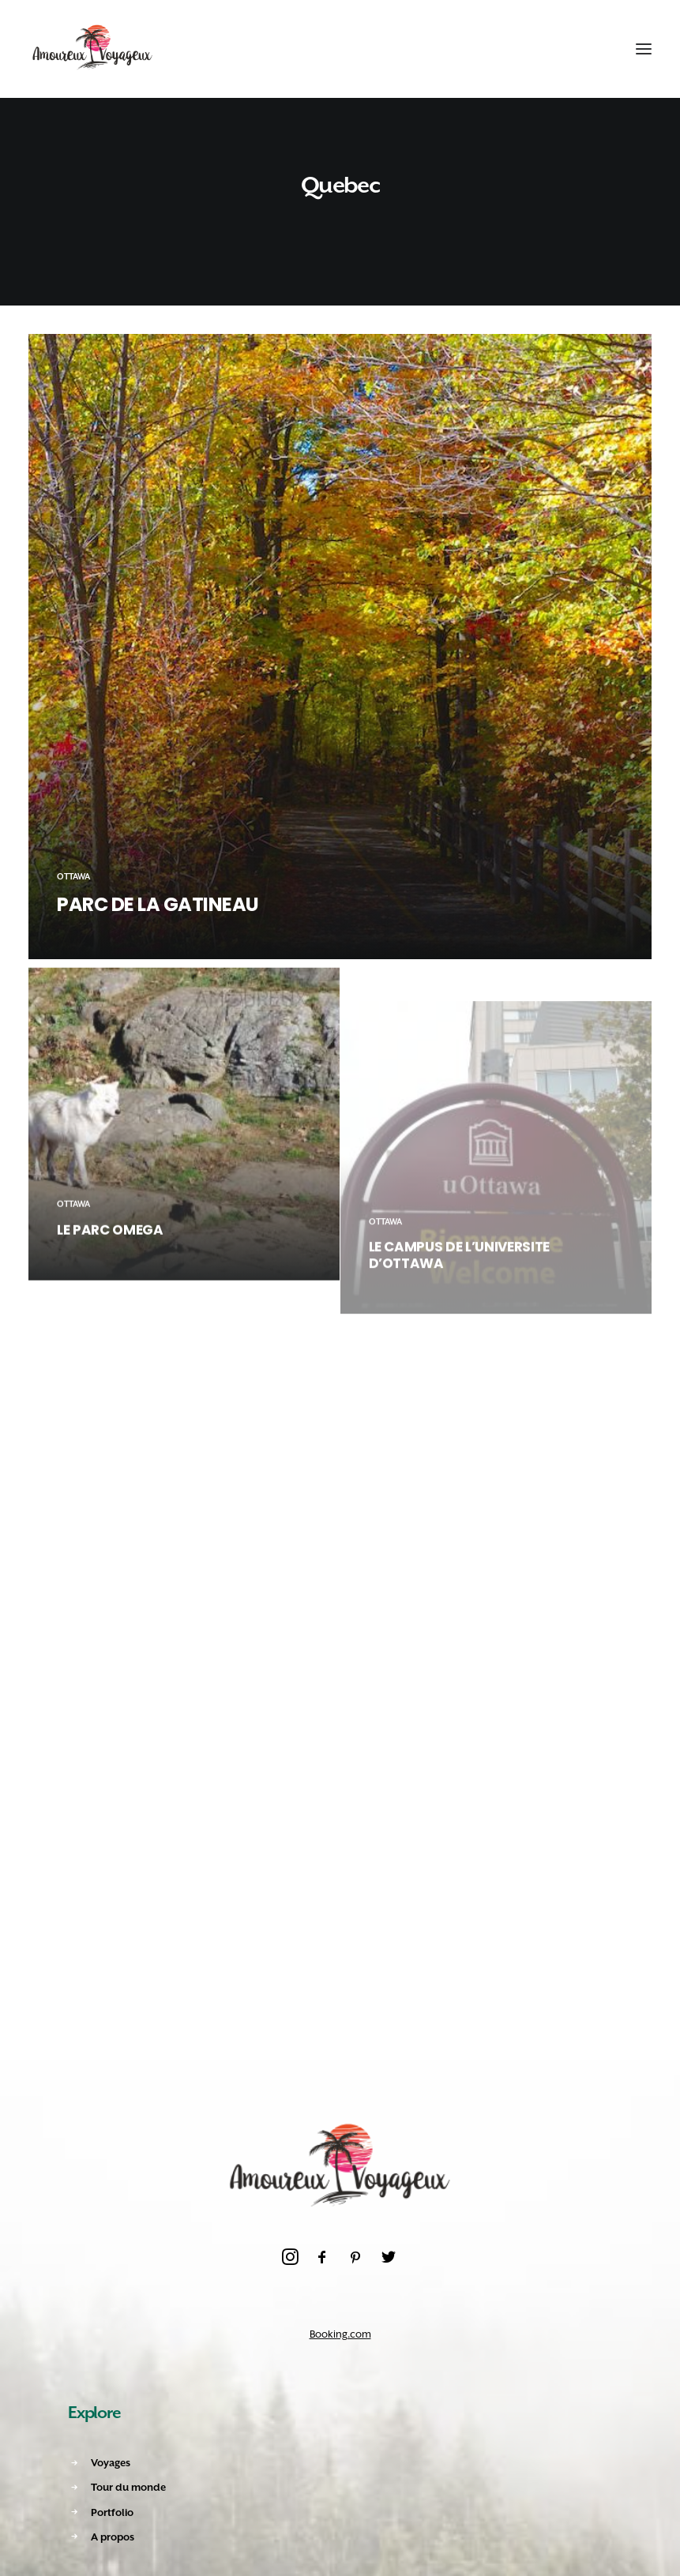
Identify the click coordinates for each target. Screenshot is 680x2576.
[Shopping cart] (595, 49)
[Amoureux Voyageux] (92, 49)
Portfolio (112, 2512)
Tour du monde (128, 2487)
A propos (112, 2537)
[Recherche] (567, 49)
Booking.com (340, 2334)
